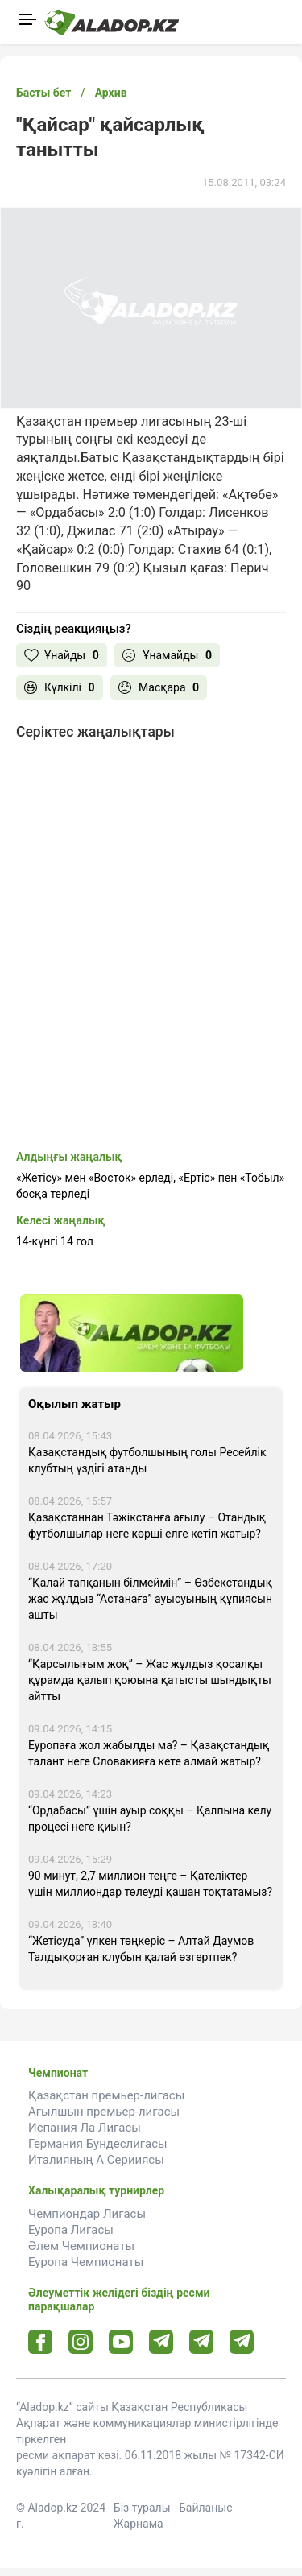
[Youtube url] (121, 2343)
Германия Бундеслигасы (98, 2143)
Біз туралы (142, 2507)
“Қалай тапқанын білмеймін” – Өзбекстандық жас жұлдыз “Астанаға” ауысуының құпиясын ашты (150, 1598)
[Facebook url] (40, 2342)
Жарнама (138, 2523)
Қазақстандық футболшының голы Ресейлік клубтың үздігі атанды (147, 1460)
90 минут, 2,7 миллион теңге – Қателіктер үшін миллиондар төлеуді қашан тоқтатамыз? (150, 1883)
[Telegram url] (161, 2341)
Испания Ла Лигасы (84, 2127)
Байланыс (206, 2507)
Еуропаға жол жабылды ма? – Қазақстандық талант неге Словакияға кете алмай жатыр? (148, 1753)
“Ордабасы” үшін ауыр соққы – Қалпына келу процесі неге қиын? (149, 1818)
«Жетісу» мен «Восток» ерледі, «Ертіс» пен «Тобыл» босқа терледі (150, 1185)
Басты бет (43, 92)
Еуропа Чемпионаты (85, 2262)
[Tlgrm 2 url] (242, 2341)
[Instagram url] (80, 2342)
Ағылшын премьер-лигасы (104, 2111)
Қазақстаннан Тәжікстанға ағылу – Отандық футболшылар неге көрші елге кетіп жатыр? (147, 1525)
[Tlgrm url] (201, 2341)
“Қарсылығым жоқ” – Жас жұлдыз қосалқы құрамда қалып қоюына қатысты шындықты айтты (149, 1680)
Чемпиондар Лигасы (87, 2214)
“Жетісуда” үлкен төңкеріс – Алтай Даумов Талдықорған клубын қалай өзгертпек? (141, 1948)
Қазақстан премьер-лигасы (106, 2095)
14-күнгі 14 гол (54, 1241)
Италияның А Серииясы (96, 2160)
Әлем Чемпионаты (81, 2246)
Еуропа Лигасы (71, 2230)
